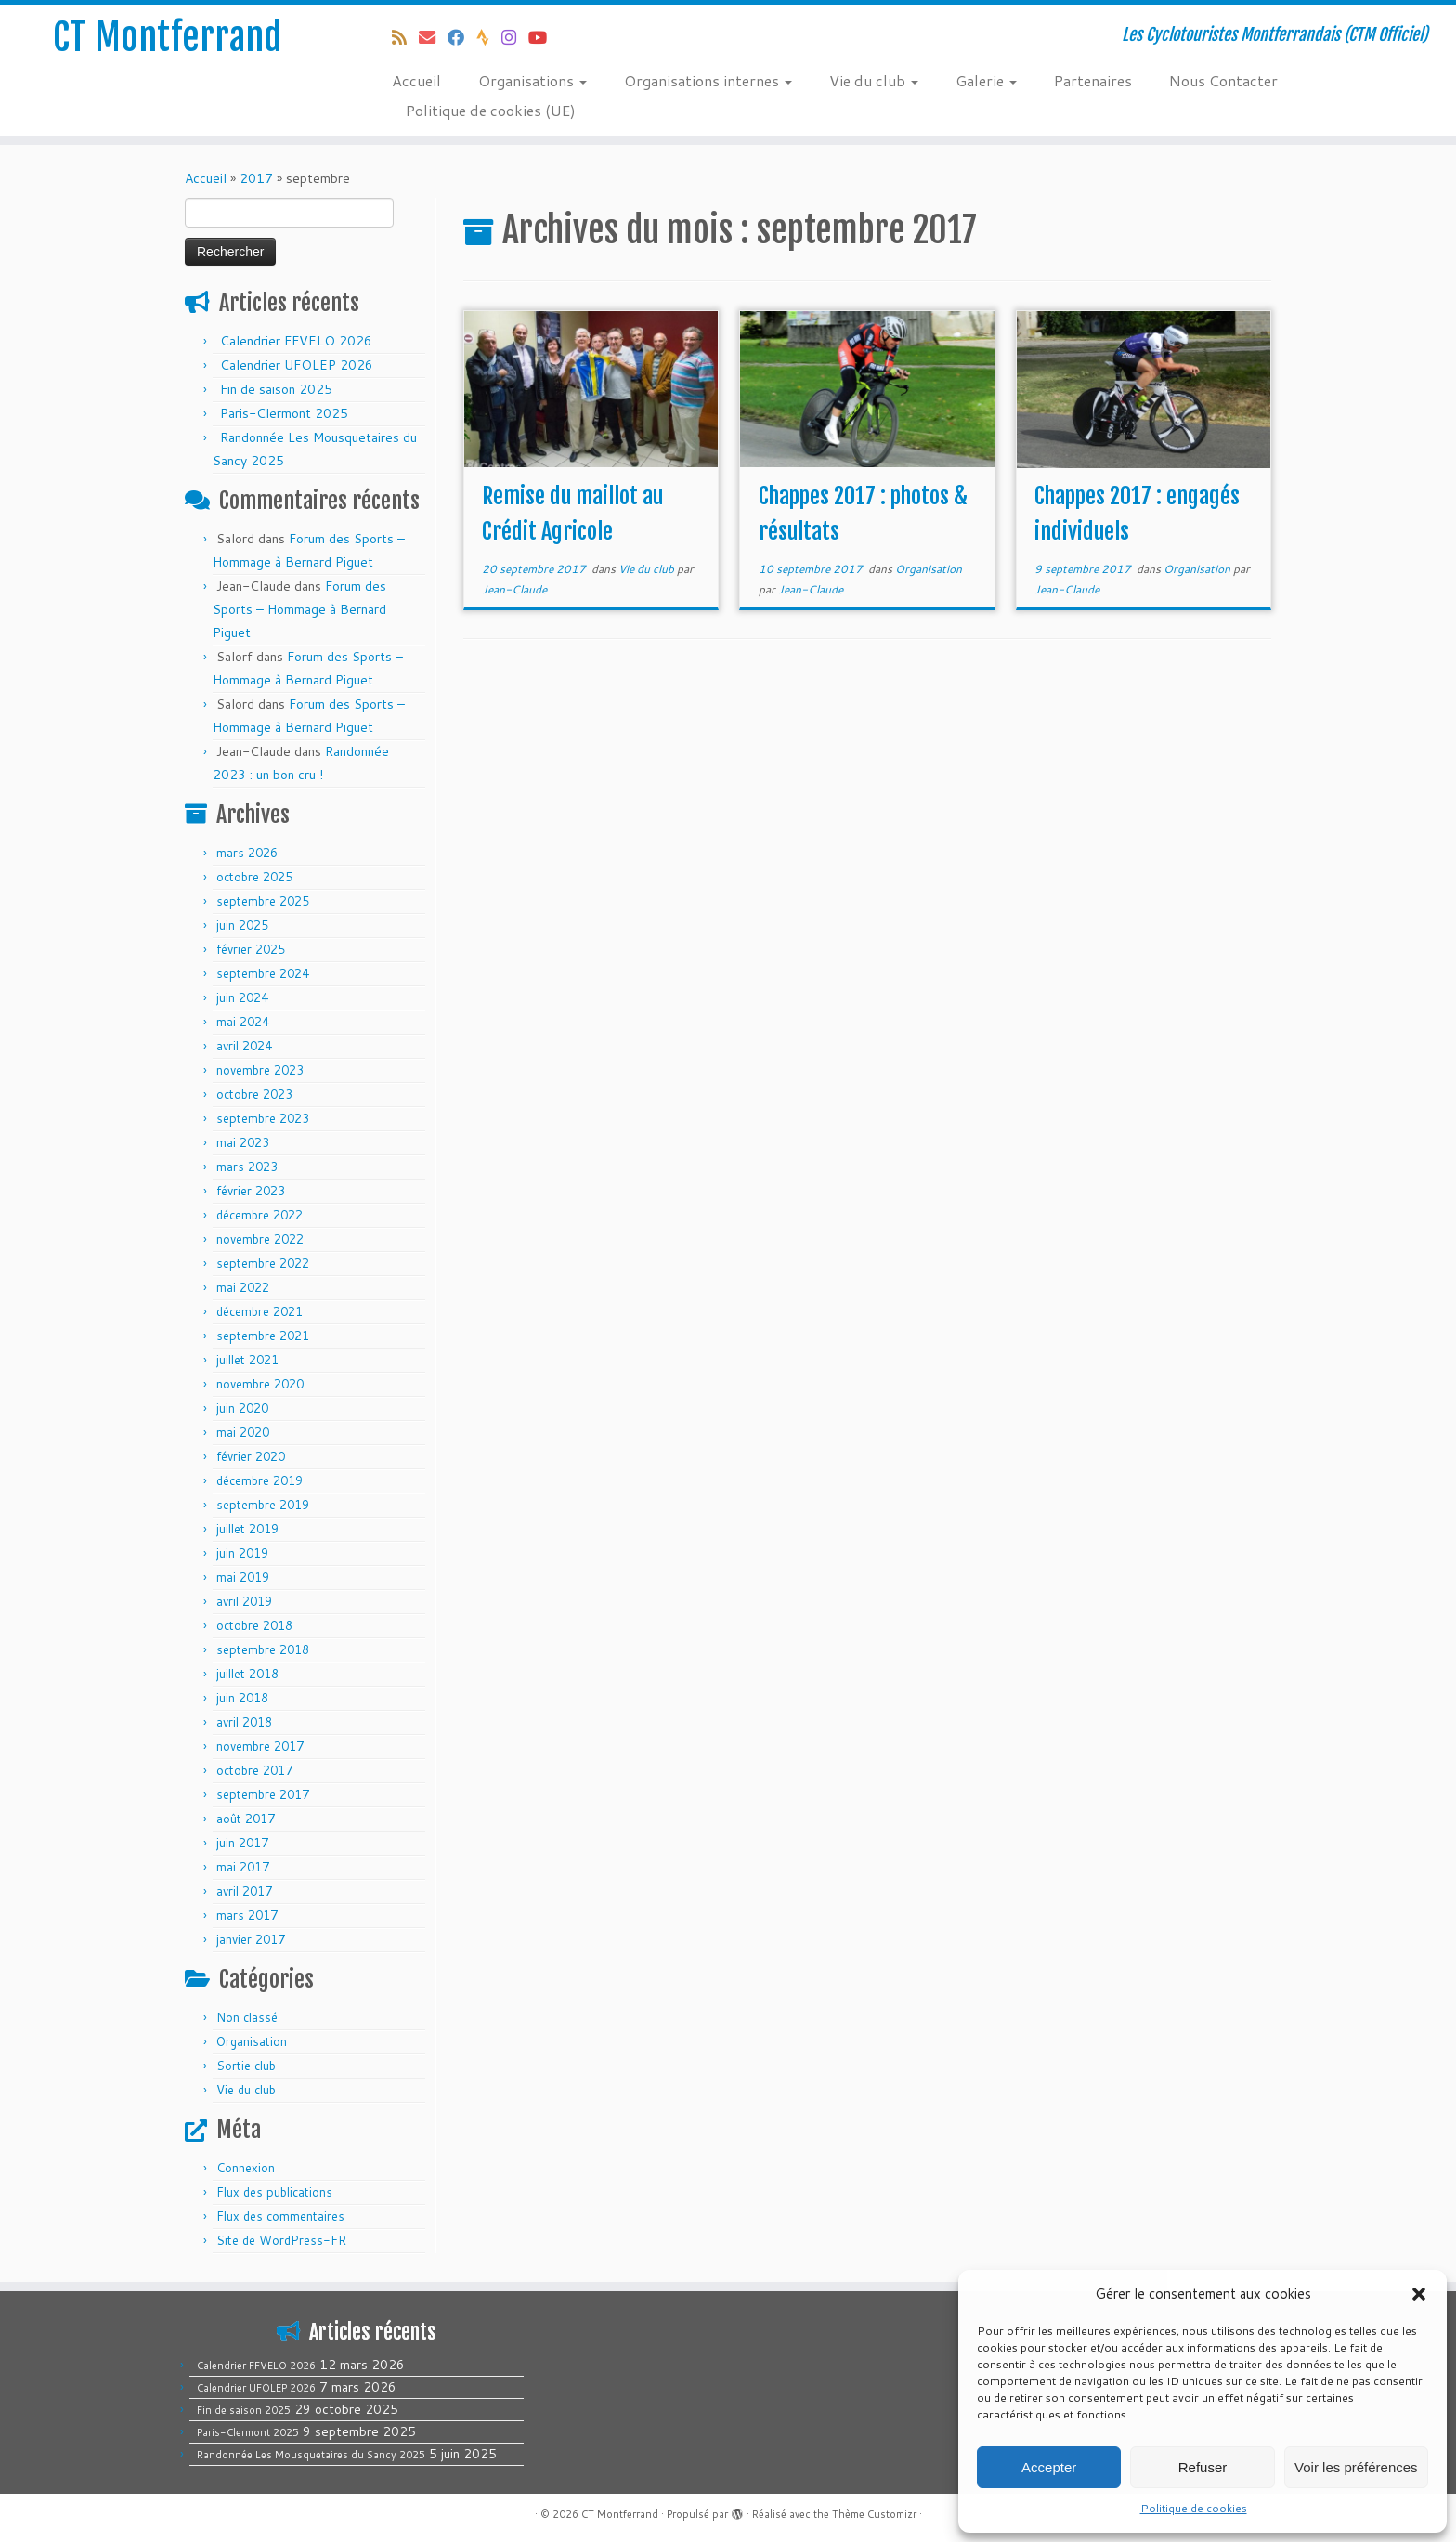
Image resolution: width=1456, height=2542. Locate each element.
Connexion (245, 2167)
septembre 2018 (262, 1649)
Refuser (1203, 2467)
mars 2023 (247, 1166)
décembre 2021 (259, 1311)
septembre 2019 (262, 1504)
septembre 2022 (262, 1263)
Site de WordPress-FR (281, 2240)
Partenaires (1093, 80)
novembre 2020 (260, 1383)
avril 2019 (244, 1601)
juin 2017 (242, 1842)
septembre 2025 (262, 901)
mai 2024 (242, 1021)
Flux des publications (274, 2192)
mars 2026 (247, 852)
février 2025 (250, 949)
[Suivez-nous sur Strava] (488, 37)
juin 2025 (242, 925)
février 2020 (250, 1456)
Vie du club (873, 80)
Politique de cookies (1193, 2508)
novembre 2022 (260, 1239)
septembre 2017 (262, 1794)
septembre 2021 (262, 1335)
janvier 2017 (250, 1939)
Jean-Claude (514, 589)
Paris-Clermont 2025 (284, 413)
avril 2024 (244, 1045)
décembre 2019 (259, 1480)
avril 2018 (244, 1722)
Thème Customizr (874, 2514)
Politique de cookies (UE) (491, 110)
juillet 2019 (247, 1528)
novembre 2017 (260, 1746)
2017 (256, 178)
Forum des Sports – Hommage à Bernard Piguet (299, 609)
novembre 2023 (260, 1070)
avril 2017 (244, 1891)
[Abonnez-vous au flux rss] (405, 37)
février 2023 (250, 1190)
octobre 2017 (254, 1770)
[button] (1419, 2294)
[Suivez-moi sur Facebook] (462, 37)
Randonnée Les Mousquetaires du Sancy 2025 (311, 2454)
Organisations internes (708, 80)
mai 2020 (242, 1432)
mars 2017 (247, 1915)
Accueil (416, 80)
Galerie (986, 80)
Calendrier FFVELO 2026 (296, 341)
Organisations (532, 80)
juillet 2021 (247, 1359)
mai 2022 (242, 1287)
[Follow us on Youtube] (543, 37)
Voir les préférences (1356, 2467)
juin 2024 (242, 997)
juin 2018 (242, 1697)
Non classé (247, 2017)
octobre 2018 (254, 1625)
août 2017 (245, 1818)
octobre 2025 (254, 876)
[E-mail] (433, 37)
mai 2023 (242, 1142)
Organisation (251, 2041)
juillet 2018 (247, 1673)
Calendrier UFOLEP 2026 (296, 365)
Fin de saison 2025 (276, 389)
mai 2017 (242, 1866)
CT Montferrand (167, 37)
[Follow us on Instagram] (514, 37)
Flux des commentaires (280, 2216)
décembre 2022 (259, 1214)
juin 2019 (242, 1553)
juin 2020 (242, 1408)
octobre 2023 (254, 1094)
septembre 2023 (262, 1118)
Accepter (1048, 2467)
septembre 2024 (262, 973)
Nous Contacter (1223, 80)
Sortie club (246, 2065)
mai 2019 (242, 1577)
